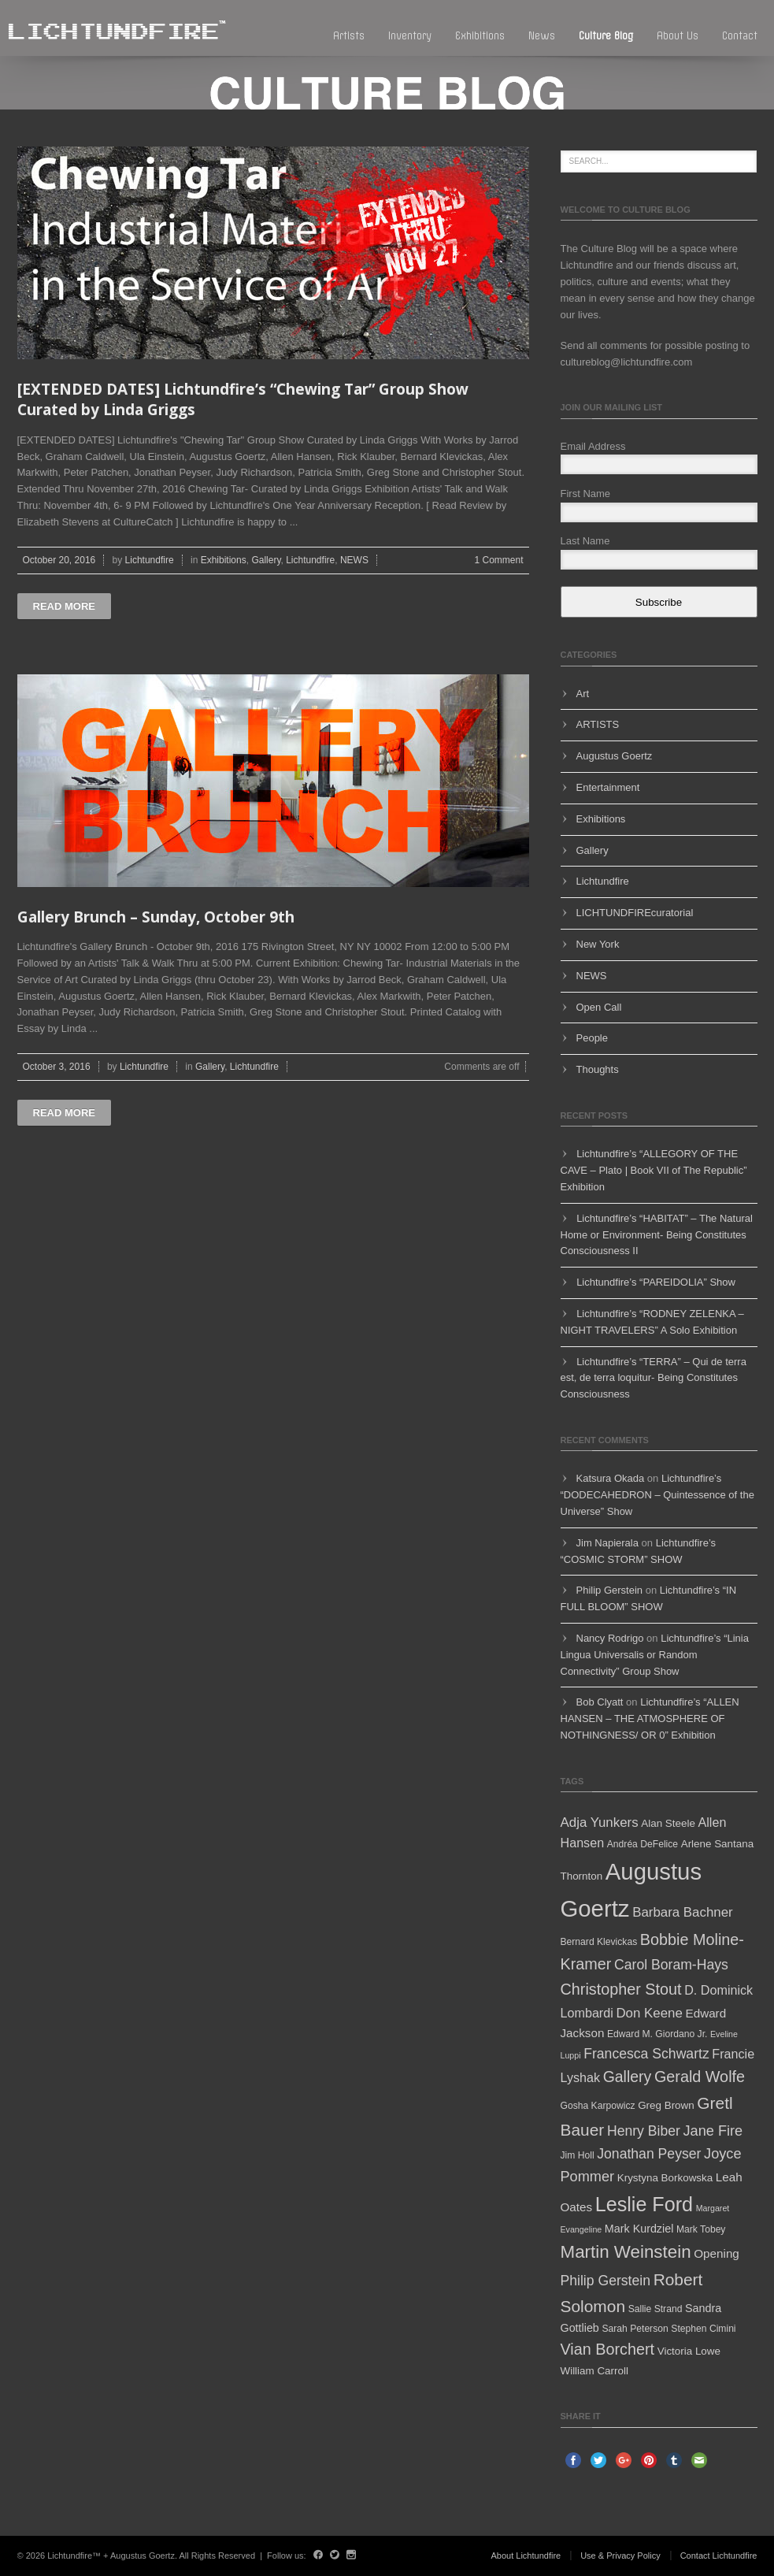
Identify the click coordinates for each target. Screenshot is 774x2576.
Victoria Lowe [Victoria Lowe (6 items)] (688, 2351)
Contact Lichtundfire (718, 2555)
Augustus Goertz (614, 756)
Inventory (409, 36)
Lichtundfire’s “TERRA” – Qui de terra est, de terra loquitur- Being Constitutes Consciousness (653, 1378)
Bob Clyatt (600, 1702)
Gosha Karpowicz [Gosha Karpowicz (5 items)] (598, 2105)
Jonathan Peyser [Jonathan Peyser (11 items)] (649, 2154)
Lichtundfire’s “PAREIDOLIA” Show (655, 1282)
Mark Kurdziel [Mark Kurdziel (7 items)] (639, 2228)
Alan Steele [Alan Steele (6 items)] (668, 1823)
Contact (739, 36)
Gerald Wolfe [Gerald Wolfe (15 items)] (699, 2076)
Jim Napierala (607, 1543)
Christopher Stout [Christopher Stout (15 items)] (621, 1989)
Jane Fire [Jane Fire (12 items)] (713, 2131)
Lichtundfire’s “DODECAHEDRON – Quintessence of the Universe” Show (657, 1494)
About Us (677, 36)
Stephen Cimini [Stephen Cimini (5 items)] (703, 2328)
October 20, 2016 (59, 560)
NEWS (354, 560)
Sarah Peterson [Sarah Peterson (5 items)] (635, 2328)
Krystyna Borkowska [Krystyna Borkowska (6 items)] (665, 2178)
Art (583, 694)
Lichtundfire (149, 560)
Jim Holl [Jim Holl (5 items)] (577, 2155)
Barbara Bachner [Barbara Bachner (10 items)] (682, 1912)
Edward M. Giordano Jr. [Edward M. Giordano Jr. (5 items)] (657, 2034)
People (592, 1038)
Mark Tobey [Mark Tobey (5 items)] (700, 2229)
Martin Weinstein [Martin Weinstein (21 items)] (626, 2252)
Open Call (599, 1007)
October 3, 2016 (57, 1066)
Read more (64, 606)
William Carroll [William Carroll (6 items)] (594, 2371)
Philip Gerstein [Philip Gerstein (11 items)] (606, 2280)
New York (598, 944)
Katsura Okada (610, 1478)
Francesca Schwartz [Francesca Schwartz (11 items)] (646, 2054)
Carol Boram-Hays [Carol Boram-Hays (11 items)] (671, 1965)
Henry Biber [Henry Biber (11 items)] (643, 2131)
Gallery (265, 560)
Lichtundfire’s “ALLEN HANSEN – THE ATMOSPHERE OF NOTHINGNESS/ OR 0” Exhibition (650, 1718)
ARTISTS (598, 724)
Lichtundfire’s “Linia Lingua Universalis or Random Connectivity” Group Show (655, 1654)
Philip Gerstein (609, 1590)
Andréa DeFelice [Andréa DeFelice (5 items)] (642, 1844)
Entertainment (608, 787)
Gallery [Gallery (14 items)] (627, 2076)
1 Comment (498, 560)
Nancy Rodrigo (610, 1638)
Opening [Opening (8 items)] (716, 2253)
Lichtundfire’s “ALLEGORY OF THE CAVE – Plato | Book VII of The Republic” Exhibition (654, 1170)
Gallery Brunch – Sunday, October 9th (155, 917)
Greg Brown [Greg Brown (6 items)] (666, 2105)
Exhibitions (480, 36)
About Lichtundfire (526, 2555)
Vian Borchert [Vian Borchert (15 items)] (608, 2349)
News (541, 36)
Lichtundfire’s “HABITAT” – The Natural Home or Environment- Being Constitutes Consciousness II (657, 1234)
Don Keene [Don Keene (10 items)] (649, 2013)
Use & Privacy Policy (620, 2555)
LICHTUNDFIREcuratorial (635, 913)
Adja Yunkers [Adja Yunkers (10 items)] (600, 1822)
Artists (349, 36)
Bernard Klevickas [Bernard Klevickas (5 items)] (599, 1941)
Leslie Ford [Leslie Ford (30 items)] (644, 2204)
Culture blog (606, 36)
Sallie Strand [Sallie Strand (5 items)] (655, 2308)
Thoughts (597, 1069)
